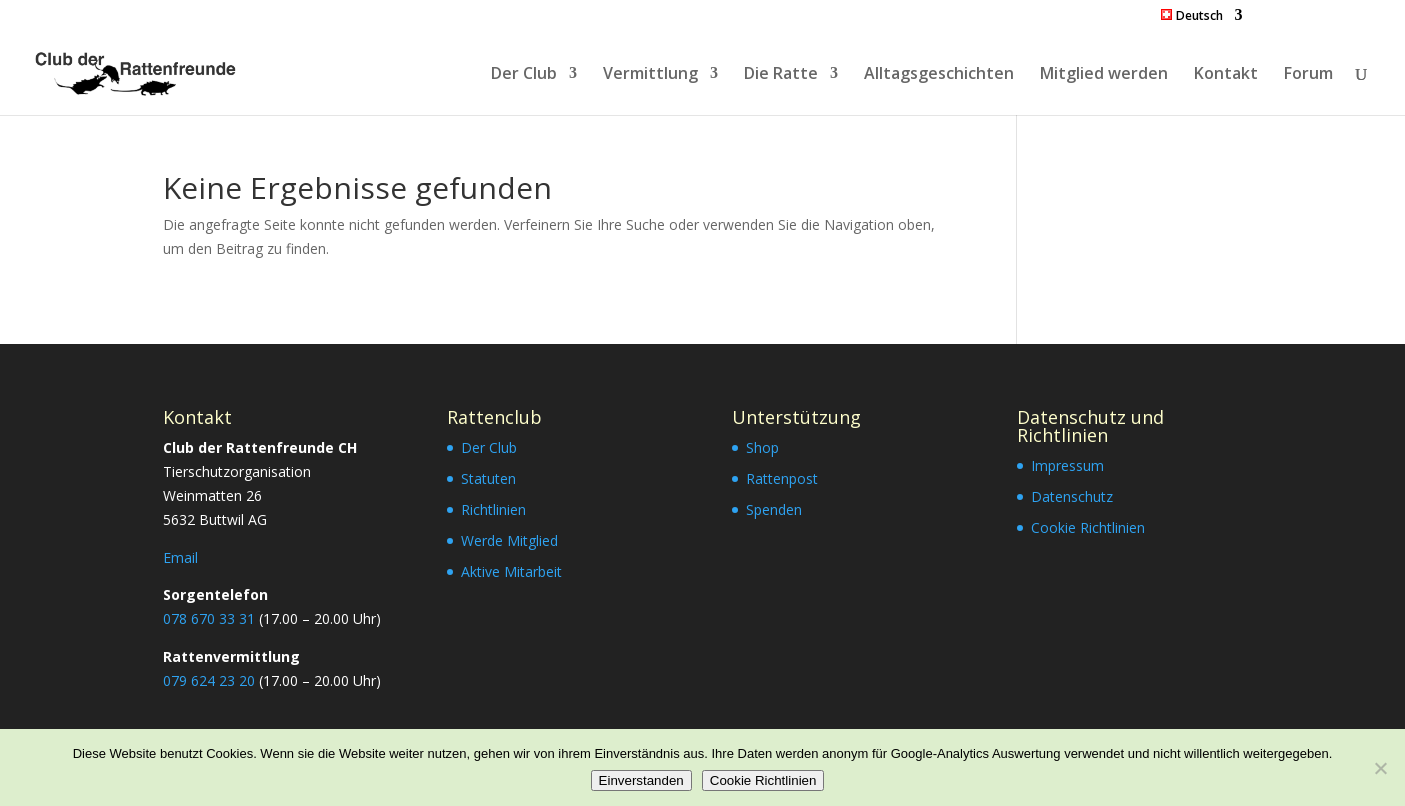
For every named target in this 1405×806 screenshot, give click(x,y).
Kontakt (1226, 75)
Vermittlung (650, 75)
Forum (1308, 75)
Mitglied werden (1104, 75)
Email (180, 557)
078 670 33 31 (209, 618)
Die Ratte (781, 75)
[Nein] (1380, 768)
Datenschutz (1072, 496)
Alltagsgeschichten (939, 75)
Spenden (774, 509)
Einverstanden (641, 780)
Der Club (524, 75)
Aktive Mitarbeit (511, 571)
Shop (762, 447)
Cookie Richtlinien (1088, 527)
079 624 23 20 (209, 680)
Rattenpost (782, 478)
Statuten (488, 478)
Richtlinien (493, 509)
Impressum (1067, 465)
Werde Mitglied (509, 540)
